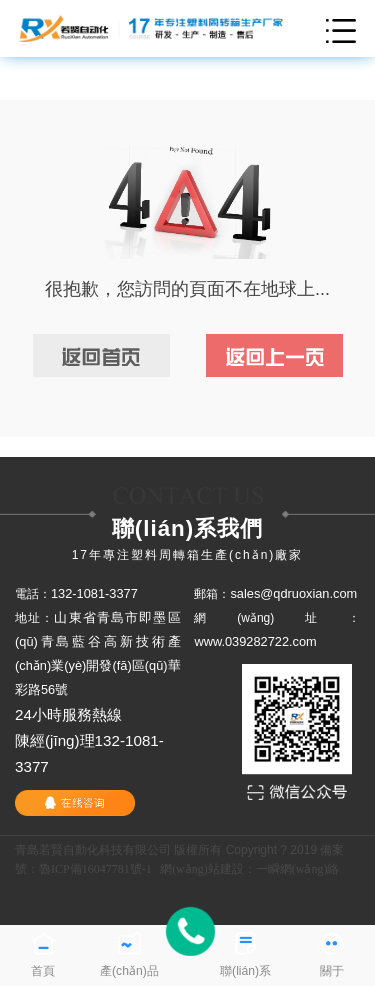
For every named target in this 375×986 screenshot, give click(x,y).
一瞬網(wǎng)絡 (298, 869)
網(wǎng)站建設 (202, 869)
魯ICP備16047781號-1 (95, 869)
